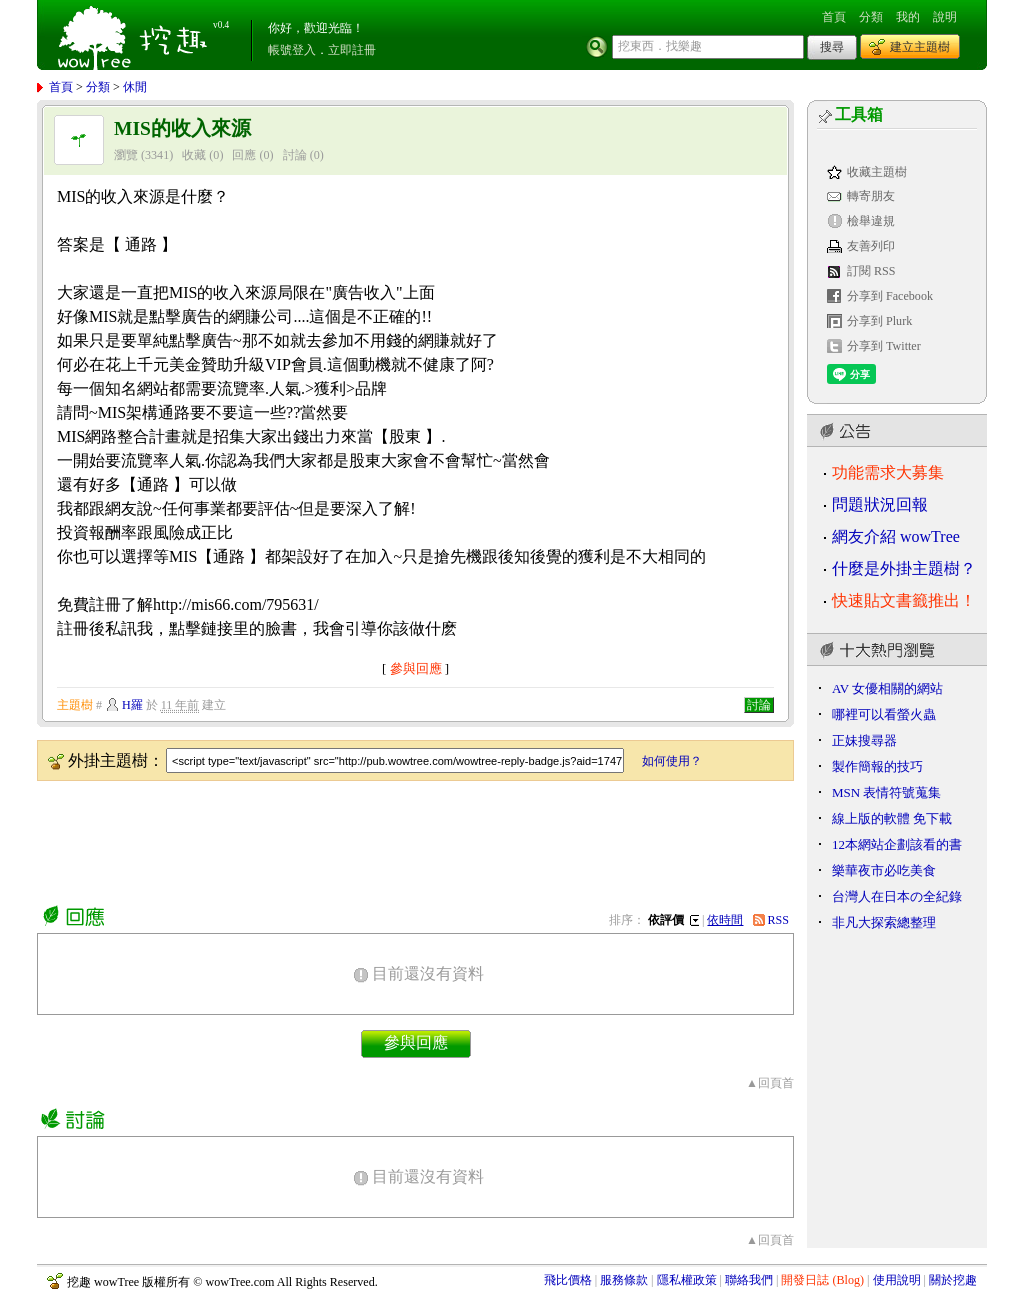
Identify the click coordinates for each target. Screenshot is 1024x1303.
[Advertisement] (401, 839)
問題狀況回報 (880, 504)
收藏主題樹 (877, 172)
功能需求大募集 (888, 472)
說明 (945, 17)
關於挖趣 (953, 1280)
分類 (871, 17)
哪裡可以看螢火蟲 (884, 714)
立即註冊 (352, 50)
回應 (244, 155)
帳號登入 (292, 50)
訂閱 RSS (871, 271)
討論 (295, 155)
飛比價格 (568, 1280)
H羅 (132, 705)
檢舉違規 (871, 221)
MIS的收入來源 (182, 128)
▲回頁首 (770, 1083)
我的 (908, 17)
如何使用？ (672, 761)
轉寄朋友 (871, 196)
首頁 (834, 17)
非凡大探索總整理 (884, 922)
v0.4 (221, 25)
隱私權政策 (687, 1280)
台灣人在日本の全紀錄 (897, 896)
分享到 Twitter (884, 346)
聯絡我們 (749, 1280)
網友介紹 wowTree (896, 536)
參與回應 (416, 668)
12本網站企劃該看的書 (897, 844)
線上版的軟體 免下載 (892, 818)
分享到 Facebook (890, 296)
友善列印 (871, 246)
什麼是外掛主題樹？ (904, 568)
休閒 (135, 87)
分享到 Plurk (879, 321)
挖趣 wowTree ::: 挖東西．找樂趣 (135, 35)
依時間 (725, 920)
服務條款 (624, 1280)
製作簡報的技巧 (877, 766)
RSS (779, 920)
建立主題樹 (920, 47)
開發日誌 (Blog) (822, 1280)
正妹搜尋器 (864, 740)
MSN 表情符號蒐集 (886, 792)
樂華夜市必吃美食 (884, 870)
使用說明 (897, 1280)
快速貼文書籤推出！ (904, 600)
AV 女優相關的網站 (887, 688)
